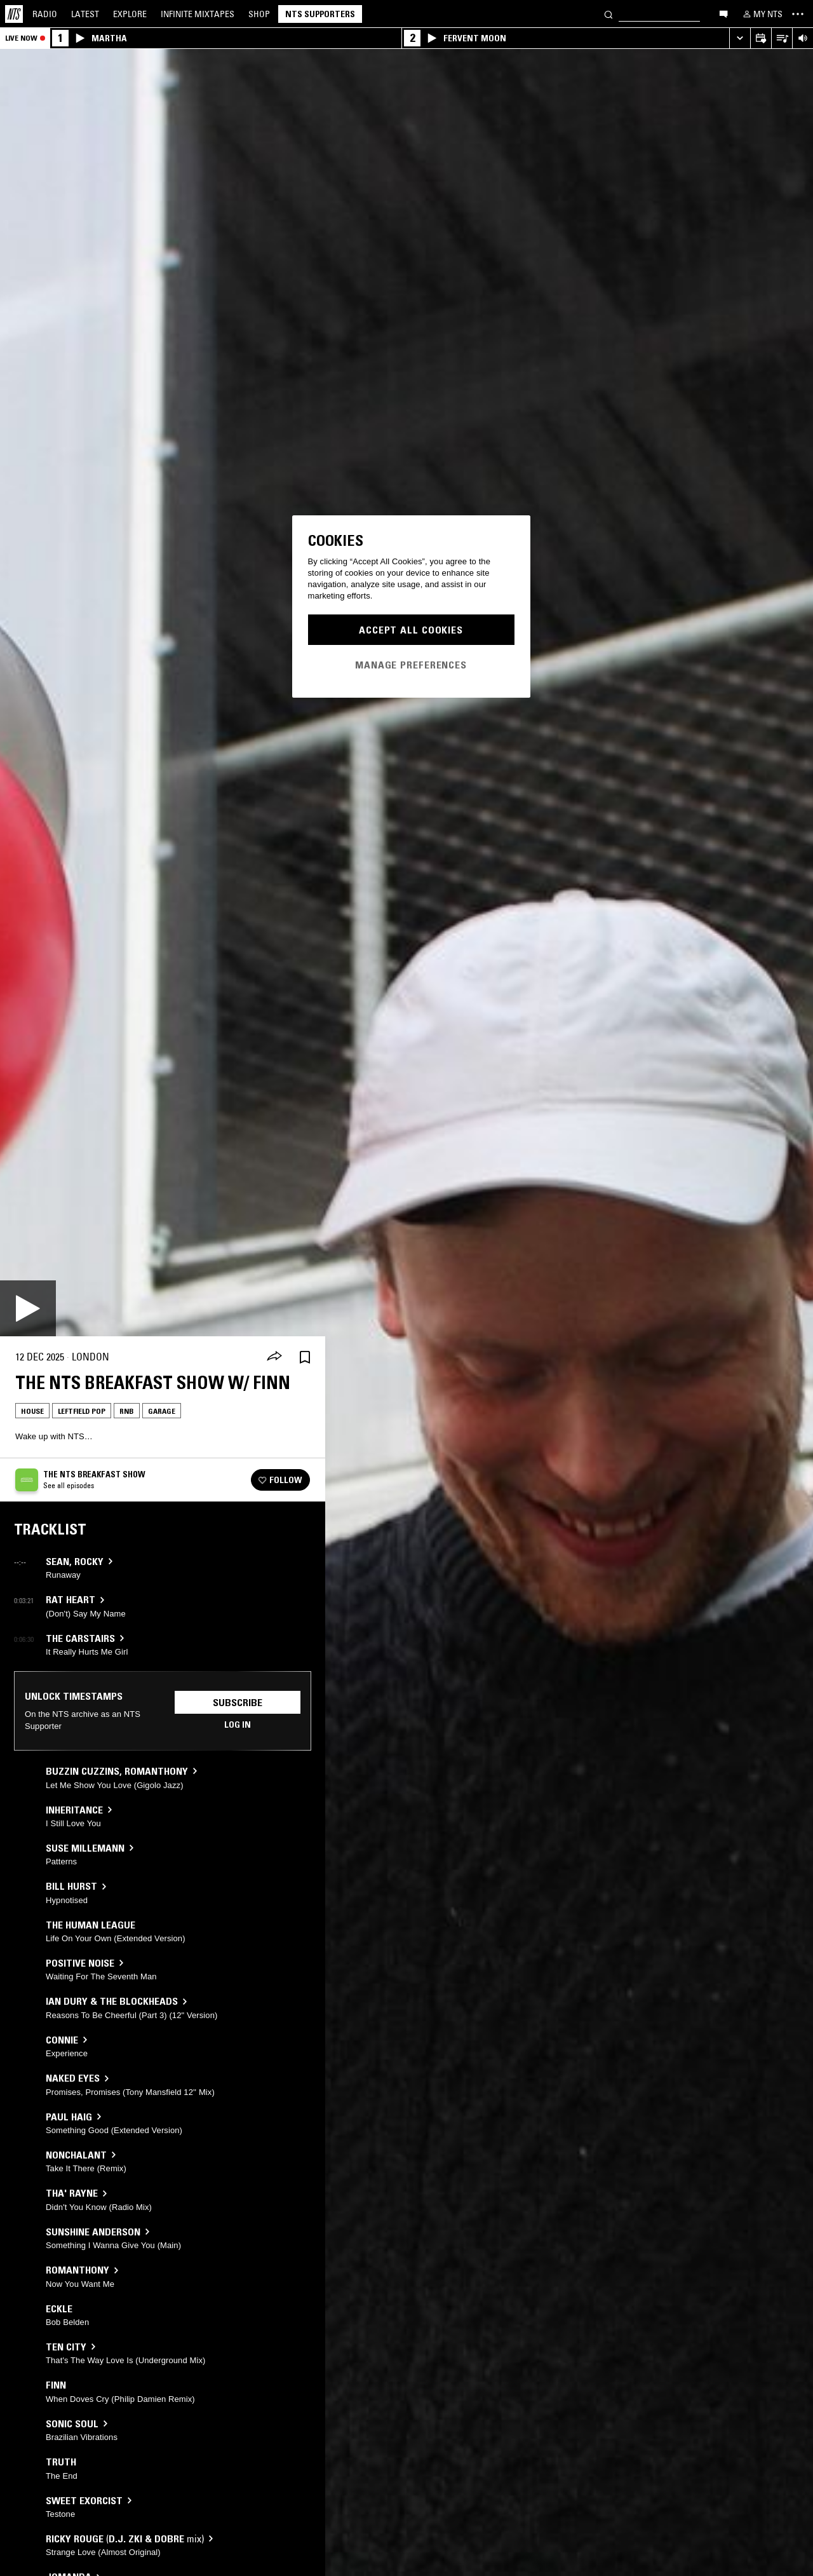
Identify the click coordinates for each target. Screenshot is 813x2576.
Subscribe (237, 1702)
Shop (259, 14)
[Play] (28, 1308)
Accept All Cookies (411, 629)
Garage (161, 1411)
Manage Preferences (411, 664)
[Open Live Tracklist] (781, 38)
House (32, 1411)
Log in (237, 1724)
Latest (85, 14)
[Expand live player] (739, 38)
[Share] (274, 1357)
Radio (44, 14)
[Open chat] (723, 13)
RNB (126, 1411)
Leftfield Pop (81, 1411)
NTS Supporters (320, 14)
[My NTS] (761, 14)
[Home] (14, 14)
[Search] (608, 14)
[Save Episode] (305, 1357)
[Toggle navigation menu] (798, 14)
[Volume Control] (802, 38)
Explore (130, 14)
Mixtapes (197, 14)
